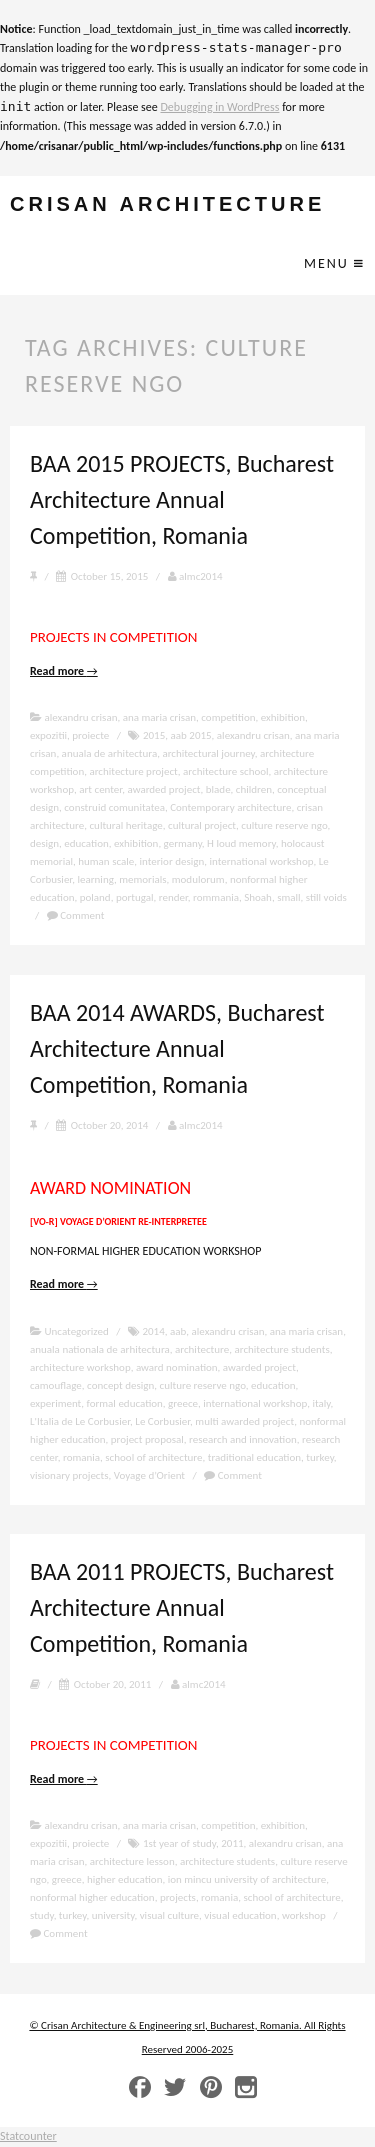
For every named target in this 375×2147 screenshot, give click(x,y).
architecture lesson (132, 1861)
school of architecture (153, 1457)
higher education (125, 1879)
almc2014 (195, 576)
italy (321, 1403)
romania (81, 1457)
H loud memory (241, 843)
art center (100, 789)
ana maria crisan (159, 717)
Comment (76, 915)
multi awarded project (244, 1421)
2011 (232, 1843)
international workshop (262, 861)
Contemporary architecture (230, 807)
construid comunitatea (114, 807)
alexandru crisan (81, 717)
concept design (120, 1385)
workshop (304, 1915)
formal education (125, 1403)
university (113, 1915)
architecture (202, 1349)
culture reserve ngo (284, 825)
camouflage (56, 1385)
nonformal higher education (92, 1897)
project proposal (147, 1439)
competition (228, 717)
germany (183, 843)
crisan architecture (167, 204)
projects (178, 1897)
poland (95, 897)
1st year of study (179, 1843)
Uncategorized (77, 1331)
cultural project (202, 825)
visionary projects (69, 1475)
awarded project (163, 789)
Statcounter (28, 2136)
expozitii (48, 735)
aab (178, 1331)
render (173, 897)
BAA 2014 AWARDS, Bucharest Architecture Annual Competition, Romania (177, 1048)
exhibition (283, 717)
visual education (240, 1915)
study (42, 1915)
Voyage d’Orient (149, 1475)
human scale (106, 861)
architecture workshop (80, 1367)
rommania (216, 897)
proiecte (90, 735)
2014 (153, 1331)
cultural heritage (125, 825)
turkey (320, 1457)
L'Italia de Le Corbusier (80, 1421)
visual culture (169, 1915)
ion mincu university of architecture (247, 1879)
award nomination (177, 1367)
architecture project (133, 771)
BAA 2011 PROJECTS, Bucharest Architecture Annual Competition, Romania (182, 1607)
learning (95, 879)
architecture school (226, 771)
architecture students (281, 1349)
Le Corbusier (162, 1421)
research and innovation (243, 1439)
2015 (154, 735)
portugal (135, 897)
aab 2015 (191, 735)
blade (218, 789)
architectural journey (208, 753)
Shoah (258, 897)
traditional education (254, 1457)
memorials (142, 879)
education (86, 843)
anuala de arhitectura (110, 753)
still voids (326, 897)
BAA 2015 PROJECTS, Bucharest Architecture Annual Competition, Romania (182, 499)
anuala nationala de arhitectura (100, 1349)
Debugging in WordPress (219, 107)
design (44, 843)
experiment (55, 1403)
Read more (64, 671)
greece (183, 1403)
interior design (172, 861)
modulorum (198, 879)
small (288, 897)
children (254, 789)
